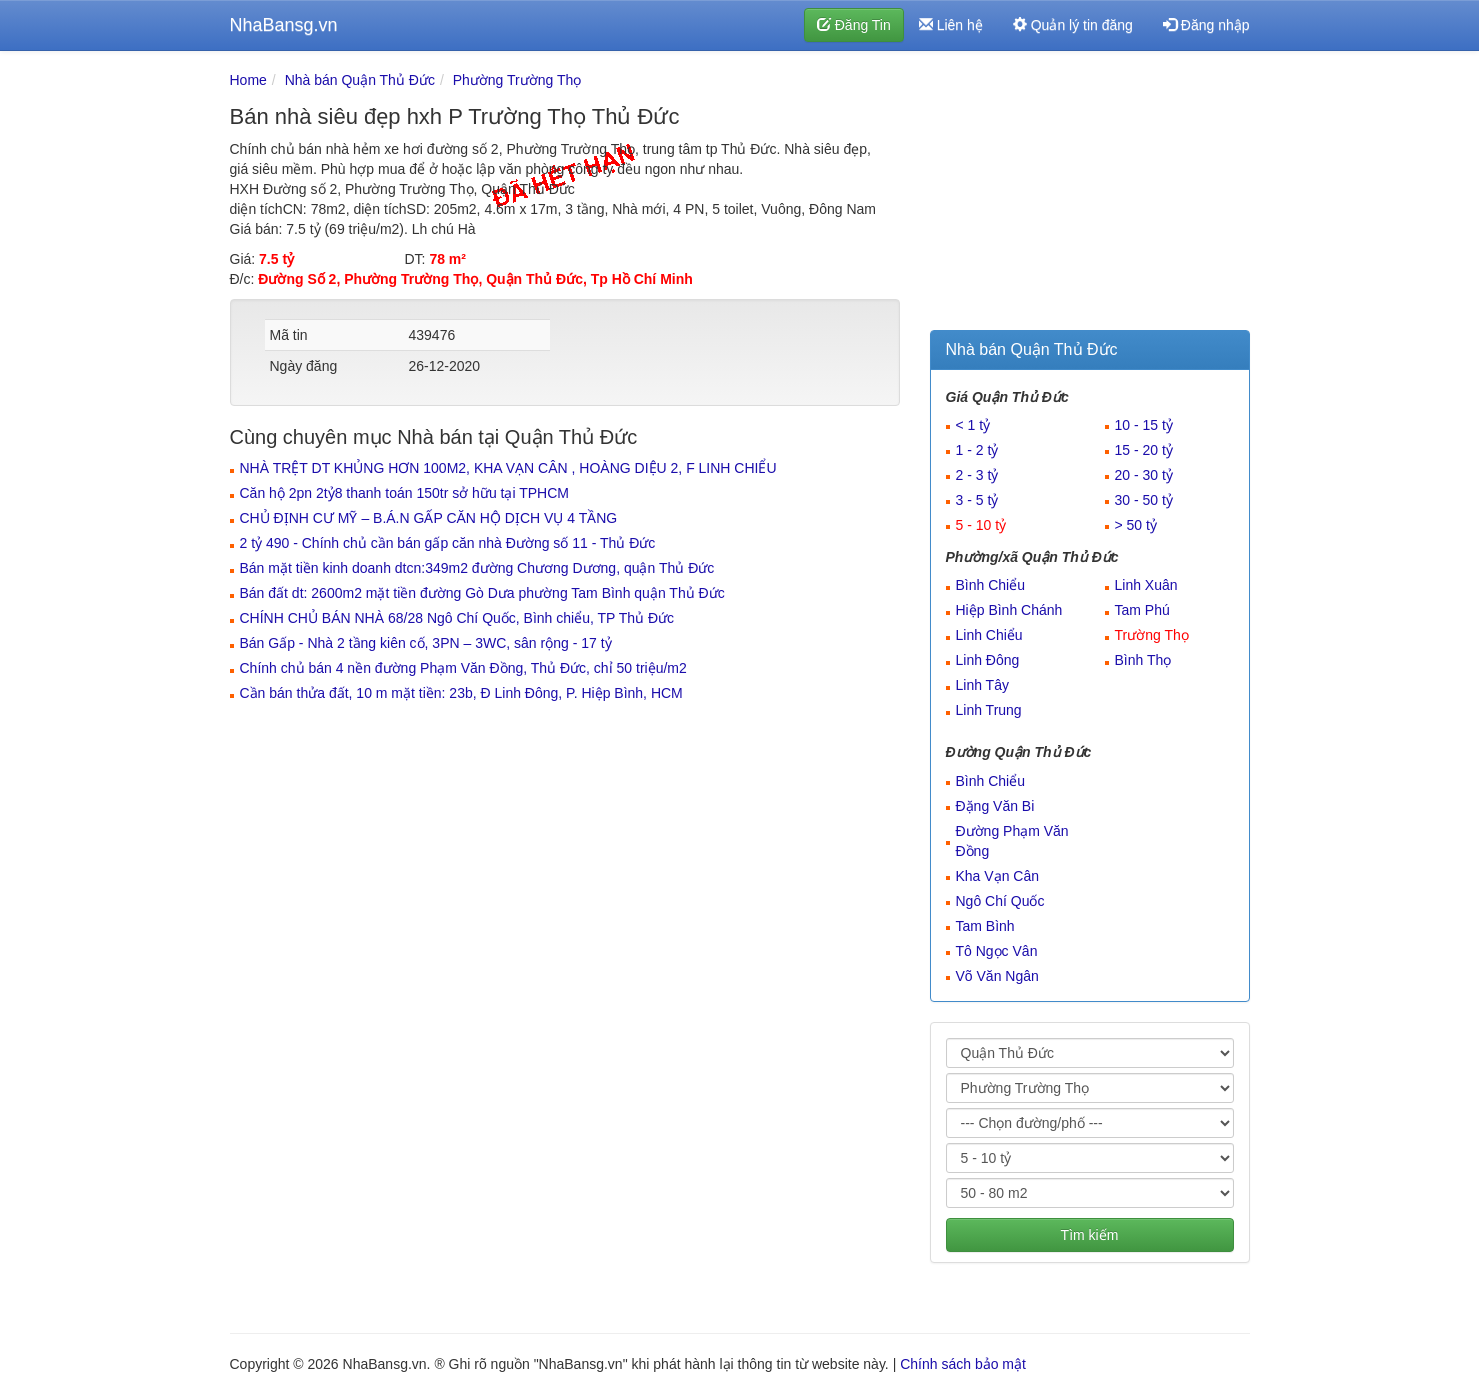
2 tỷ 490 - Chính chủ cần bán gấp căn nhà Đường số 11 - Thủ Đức (448, 543)
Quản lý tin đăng (1073, 25)
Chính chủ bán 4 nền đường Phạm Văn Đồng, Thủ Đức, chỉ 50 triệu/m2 (463, 668)
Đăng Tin (854, 25)
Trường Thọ (1152, 635)
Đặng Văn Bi (995, 806)
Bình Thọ (1143, 660)
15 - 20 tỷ (1144, 450)
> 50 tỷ (1136, 525)
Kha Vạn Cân (998, 876)
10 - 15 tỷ (1144, 425)
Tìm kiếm (1090, 1235)
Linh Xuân (1146, 585)
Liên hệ (951, 25)
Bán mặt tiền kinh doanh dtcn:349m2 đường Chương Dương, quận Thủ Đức (477, 568)
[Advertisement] (1090, 195)
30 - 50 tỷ (1144, 500)
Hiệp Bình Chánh (1009, 610)
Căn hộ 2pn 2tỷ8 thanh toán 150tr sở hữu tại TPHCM (404, 493)
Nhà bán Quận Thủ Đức (360, 80)
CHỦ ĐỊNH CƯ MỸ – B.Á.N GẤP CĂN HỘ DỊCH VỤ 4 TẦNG (429, 518)
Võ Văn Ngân (997, 976)
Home (248, 80)
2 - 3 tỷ (977, 475)
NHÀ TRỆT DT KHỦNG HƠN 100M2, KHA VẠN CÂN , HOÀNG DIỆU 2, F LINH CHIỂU (508, 468)
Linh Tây (982, 685)
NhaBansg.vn (284, 25)
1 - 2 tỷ (977, 450)
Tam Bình (985, 926)
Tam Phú (1142, 610)
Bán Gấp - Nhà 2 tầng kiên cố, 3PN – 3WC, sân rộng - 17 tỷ (426, 643)
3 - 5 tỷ (977, 500)
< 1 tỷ (973, 425)
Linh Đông (988, 660)
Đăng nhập (1206, 25)
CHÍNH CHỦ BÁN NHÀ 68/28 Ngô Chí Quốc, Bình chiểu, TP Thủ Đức (457, 618)
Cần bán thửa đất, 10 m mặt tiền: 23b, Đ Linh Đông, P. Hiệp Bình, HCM (461, 693)
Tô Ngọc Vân (997, 951)
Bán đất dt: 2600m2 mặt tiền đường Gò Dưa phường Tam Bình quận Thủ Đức (482, 593)
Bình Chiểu (990, 585)
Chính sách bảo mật (963, 1364)
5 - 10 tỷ (981, 525)
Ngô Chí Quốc (1000, 901)
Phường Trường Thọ (517, 80)
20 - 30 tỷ (1144, 475)
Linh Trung (989, 710)
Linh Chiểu (989, 635)
